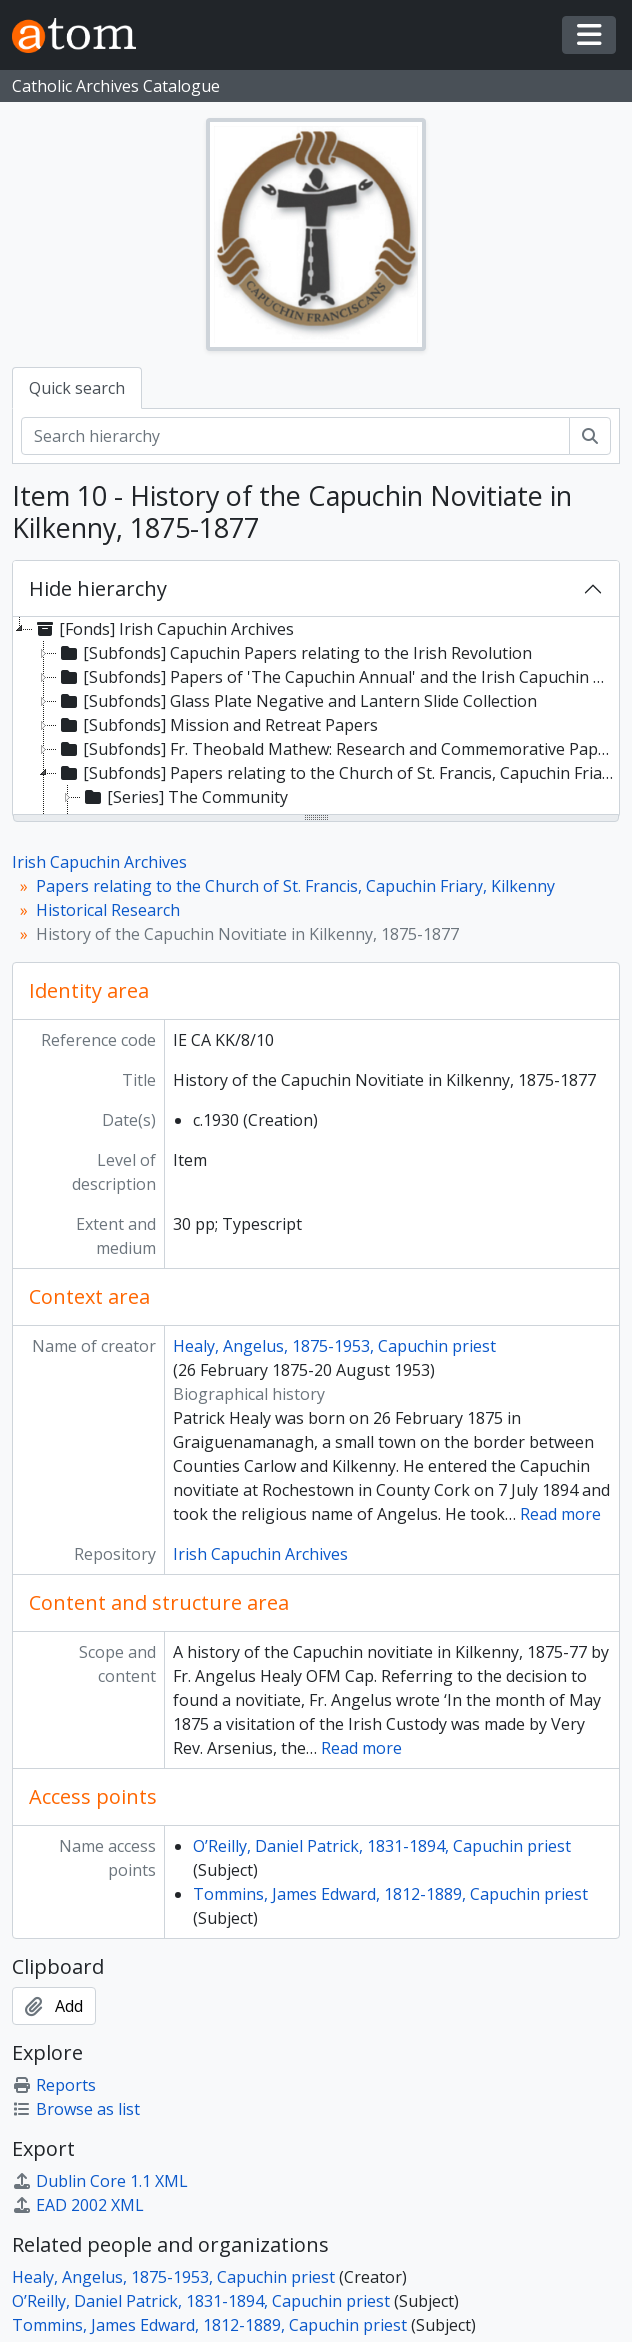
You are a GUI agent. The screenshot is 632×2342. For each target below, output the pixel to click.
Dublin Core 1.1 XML (100, 2181)
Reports (54, 2085)
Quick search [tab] (77, 388)
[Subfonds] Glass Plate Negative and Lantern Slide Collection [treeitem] (297, 701)
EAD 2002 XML (78, 2205)
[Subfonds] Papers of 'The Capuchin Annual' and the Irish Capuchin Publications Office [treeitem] (337, 677)
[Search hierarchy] (295, 436)
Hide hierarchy (98, 588)
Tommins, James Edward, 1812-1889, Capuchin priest (390, 1894)
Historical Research (108, 910)
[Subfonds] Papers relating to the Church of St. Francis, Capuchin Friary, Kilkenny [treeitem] (337, 773)
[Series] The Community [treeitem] (184, 797)
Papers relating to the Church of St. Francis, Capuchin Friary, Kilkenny (295, 886)
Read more (560, 1514)
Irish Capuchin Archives (99, 862)
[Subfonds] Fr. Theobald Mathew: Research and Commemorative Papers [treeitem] (337, 749)
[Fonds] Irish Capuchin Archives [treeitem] (163, 629)
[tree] (316, 717)
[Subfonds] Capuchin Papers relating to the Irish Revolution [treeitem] (294, 653)
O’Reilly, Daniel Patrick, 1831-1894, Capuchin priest (382, 1846)
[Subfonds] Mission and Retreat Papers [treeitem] (217, 725)
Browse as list (76, 2109)
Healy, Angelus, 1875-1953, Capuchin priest (334, 1346)
